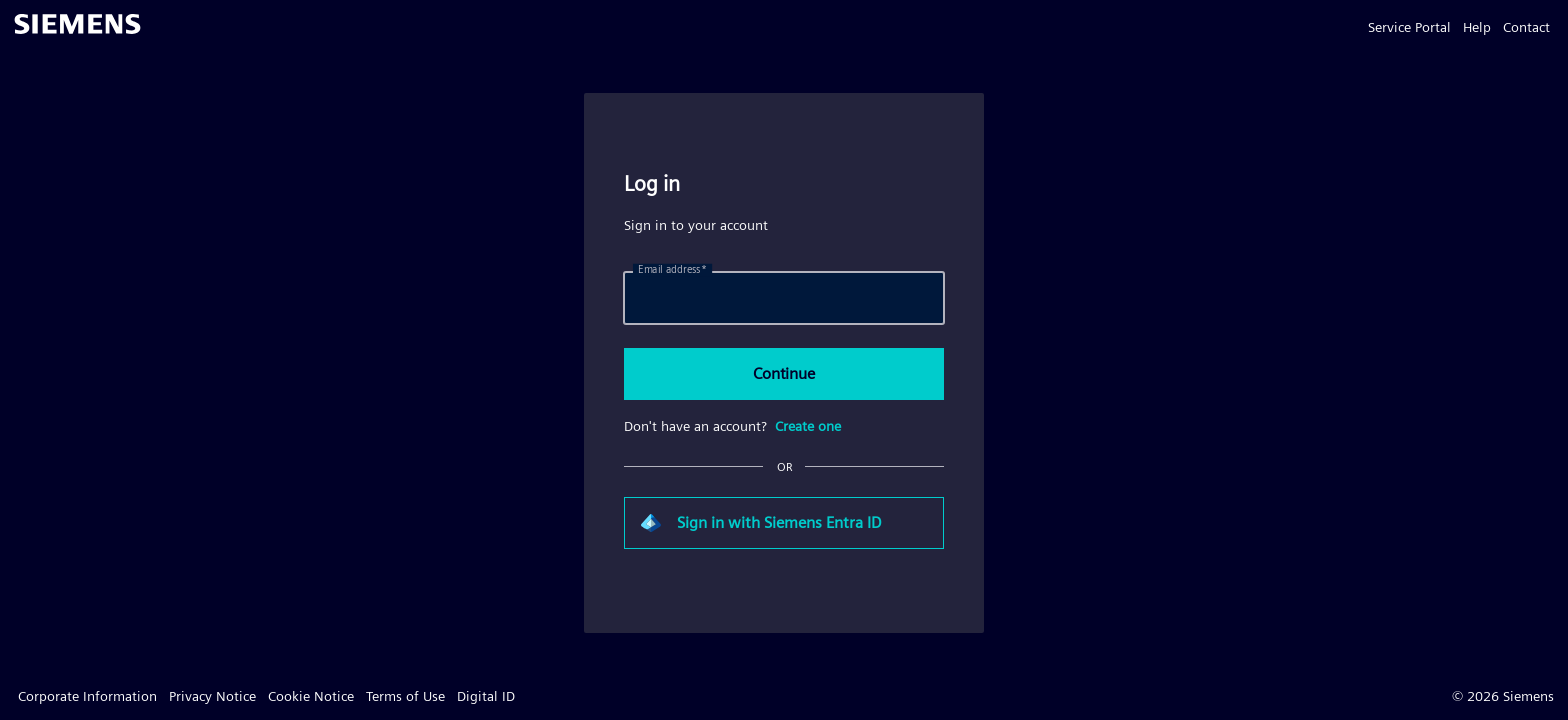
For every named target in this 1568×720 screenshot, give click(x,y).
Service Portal (1409, 27)
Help (1477, 27)
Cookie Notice (311, 696)
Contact (1526, 27)
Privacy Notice (212, 696)
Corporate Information (87, 696)
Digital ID (486, 696)
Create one (808, 426)
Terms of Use (405, 696)
